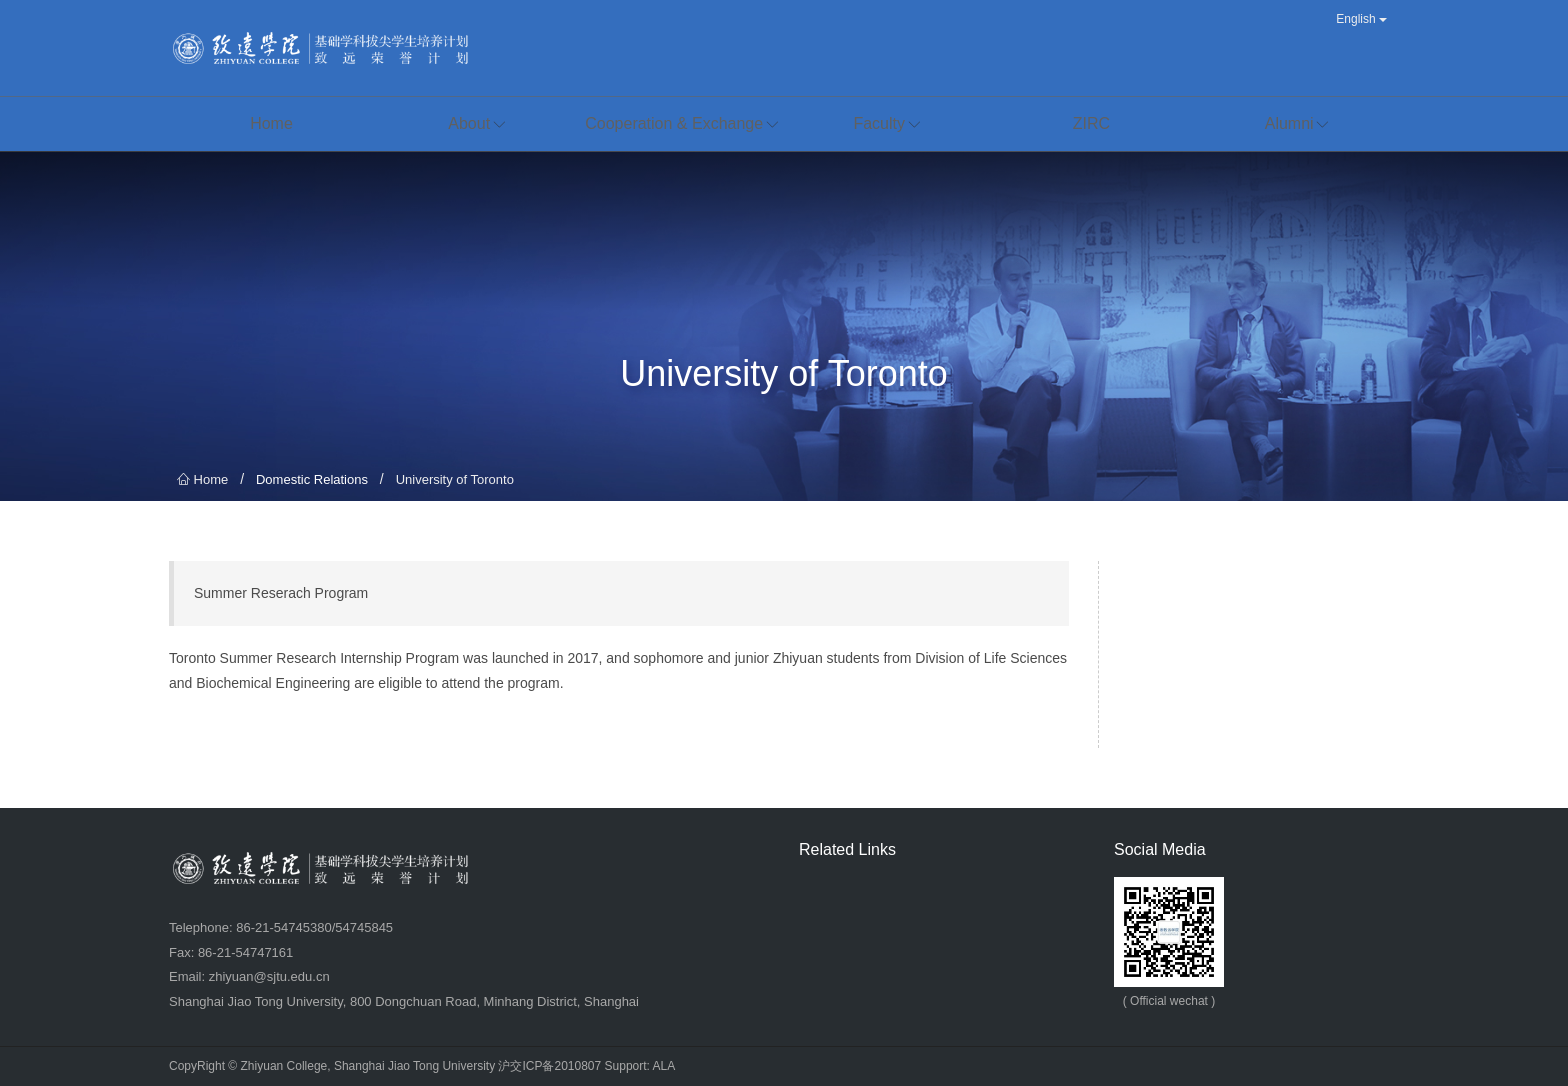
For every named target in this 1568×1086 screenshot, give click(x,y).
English (1361, 19)
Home (202, 479)
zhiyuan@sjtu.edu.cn (269, 976)
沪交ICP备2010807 (549, 1066)
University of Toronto (455, 479)
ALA (664, 1066)
